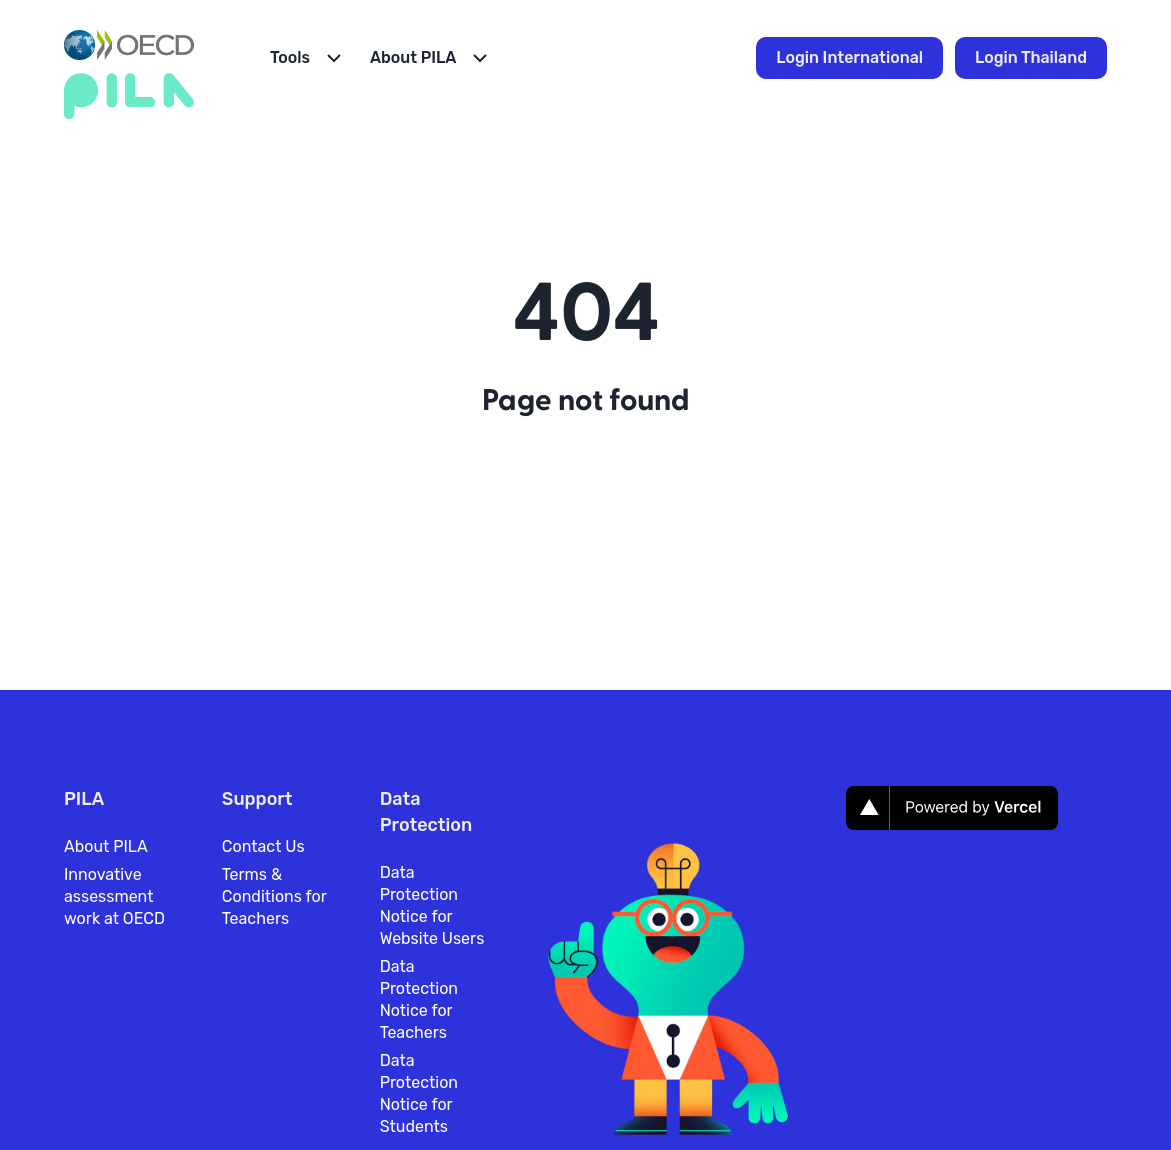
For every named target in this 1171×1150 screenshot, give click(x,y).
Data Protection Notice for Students (419, 1093)
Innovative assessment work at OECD (114, 896)
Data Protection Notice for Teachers (419, 999)
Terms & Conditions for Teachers (274, 896)
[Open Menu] (308, 58)
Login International (849, 57)
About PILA (106, 846)
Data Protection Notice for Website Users (432, 905)
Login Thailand (1031, 57)
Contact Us (263, 846)
